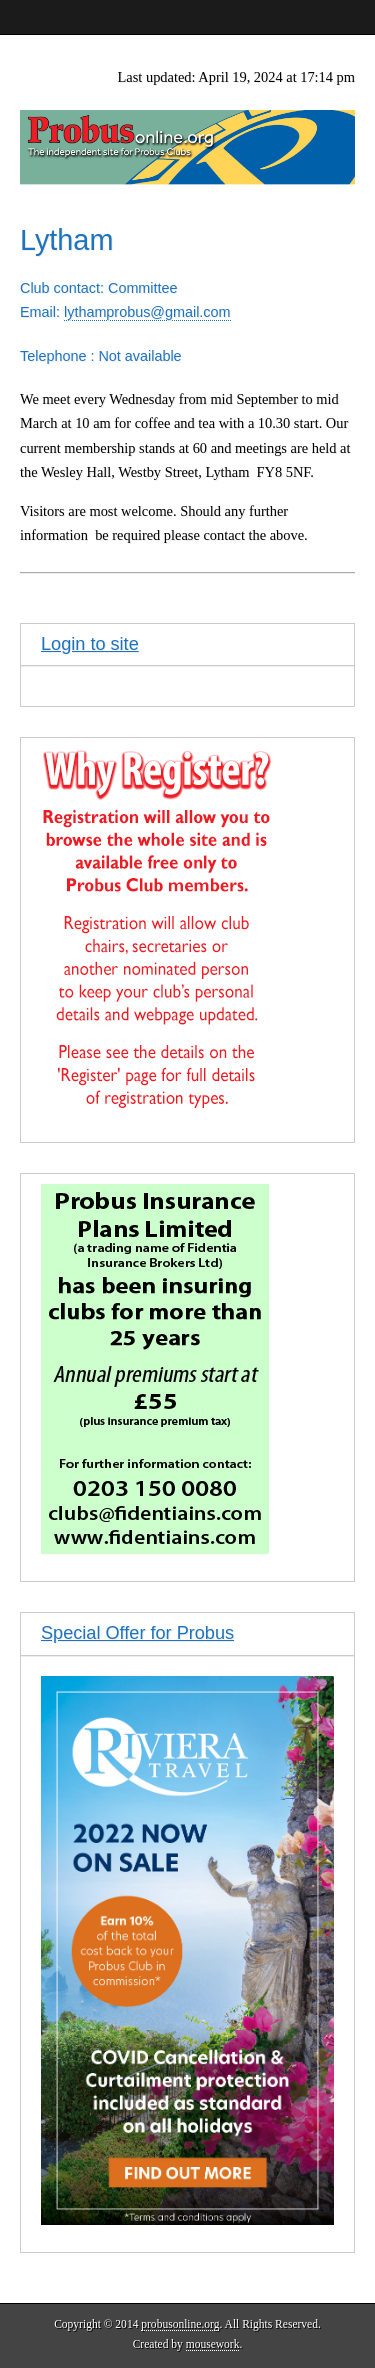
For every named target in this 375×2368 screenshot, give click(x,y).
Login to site (90, 644)
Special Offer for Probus (137, 1633)
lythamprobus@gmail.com (147, 312)
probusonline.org (180, 2324)
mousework (213, 2344)
